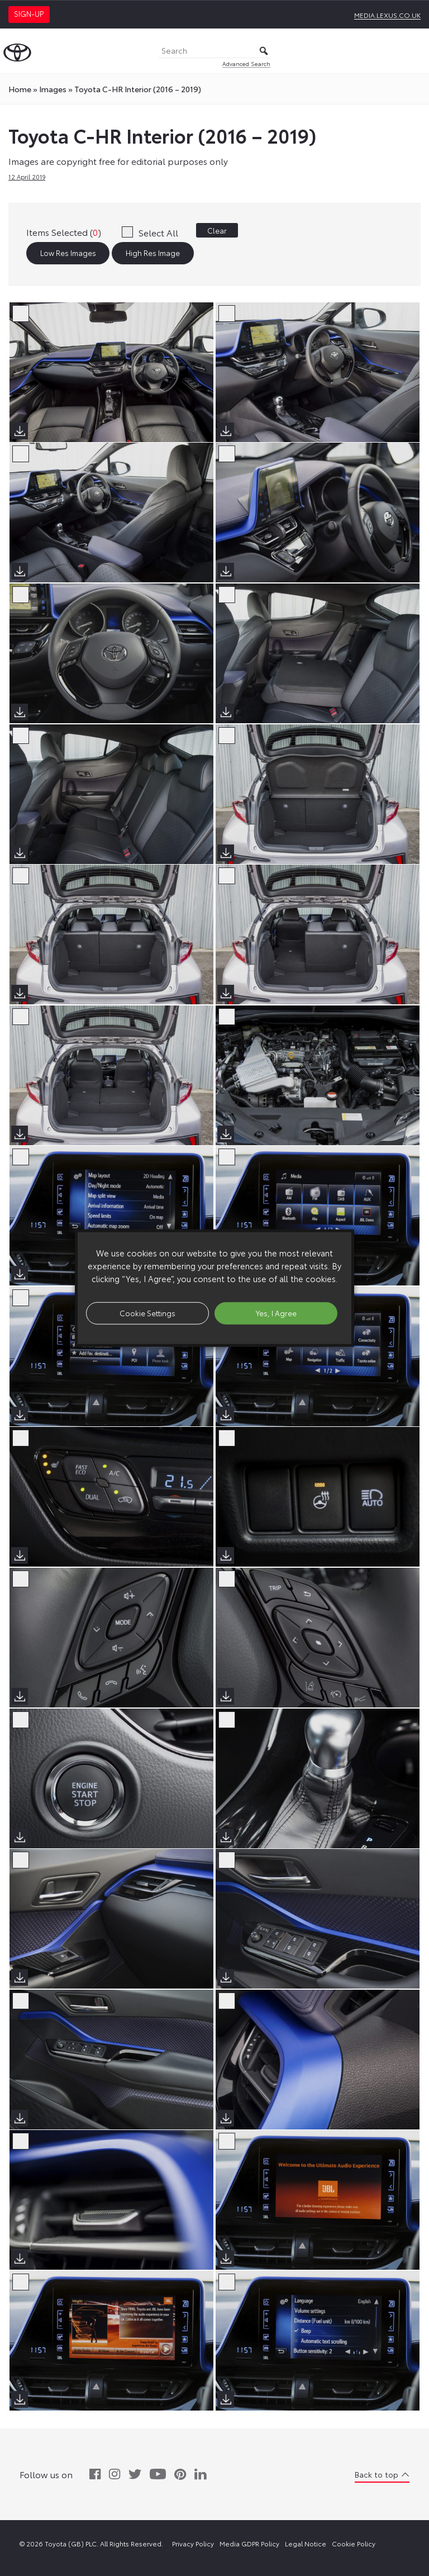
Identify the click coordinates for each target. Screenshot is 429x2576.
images (52, 88)
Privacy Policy (193, 2543)
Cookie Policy (353, 2543)
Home (19, 88)
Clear (217, 230)
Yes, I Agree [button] (276, 1313)
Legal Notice (305, 2543)
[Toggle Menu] (414, 51)
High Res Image (153, 253)
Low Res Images (68, 253)
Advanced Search (246, 63)
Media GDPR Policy (249, 2543)
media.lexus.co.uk (387, 15)
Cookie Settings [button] (147, 1313)
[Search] (214, 51)
